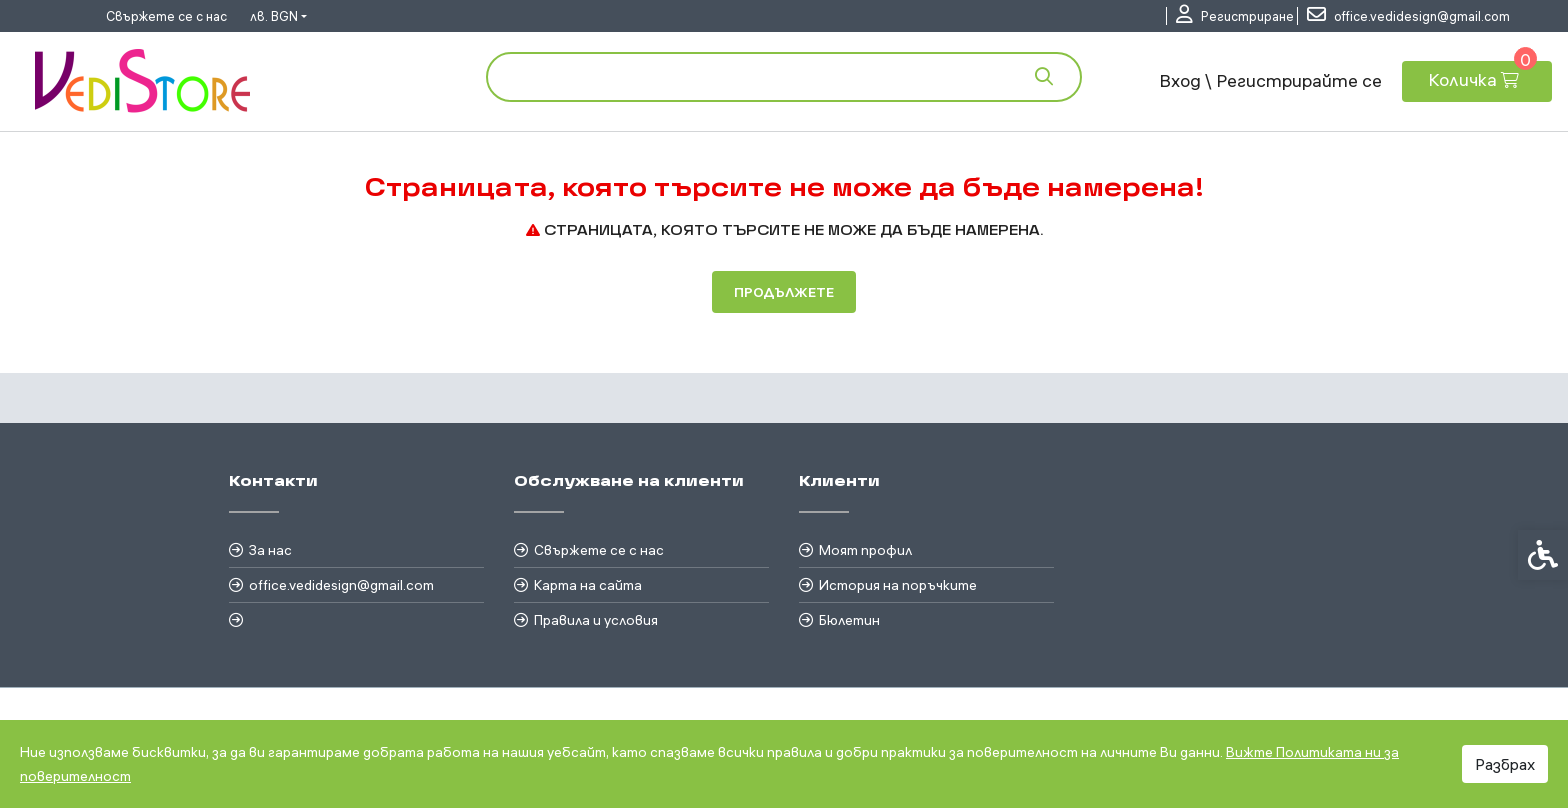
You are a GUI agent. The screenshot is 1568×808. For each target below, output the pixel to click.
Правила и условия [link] (596, 620)
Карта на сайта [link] (588, 585)
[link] (1235, 16)
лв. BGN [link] (274, 16)
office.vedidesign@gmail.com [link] (341, 585)
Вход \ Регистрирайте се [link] (1270, 80)
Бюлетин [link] (849, 620)
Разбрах (1505, 764)
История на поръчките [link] (898, 585)
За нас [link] (270, 550)
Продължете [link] (784, 292)
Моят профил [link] (865, 550)
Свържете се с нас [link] (166, 16)
